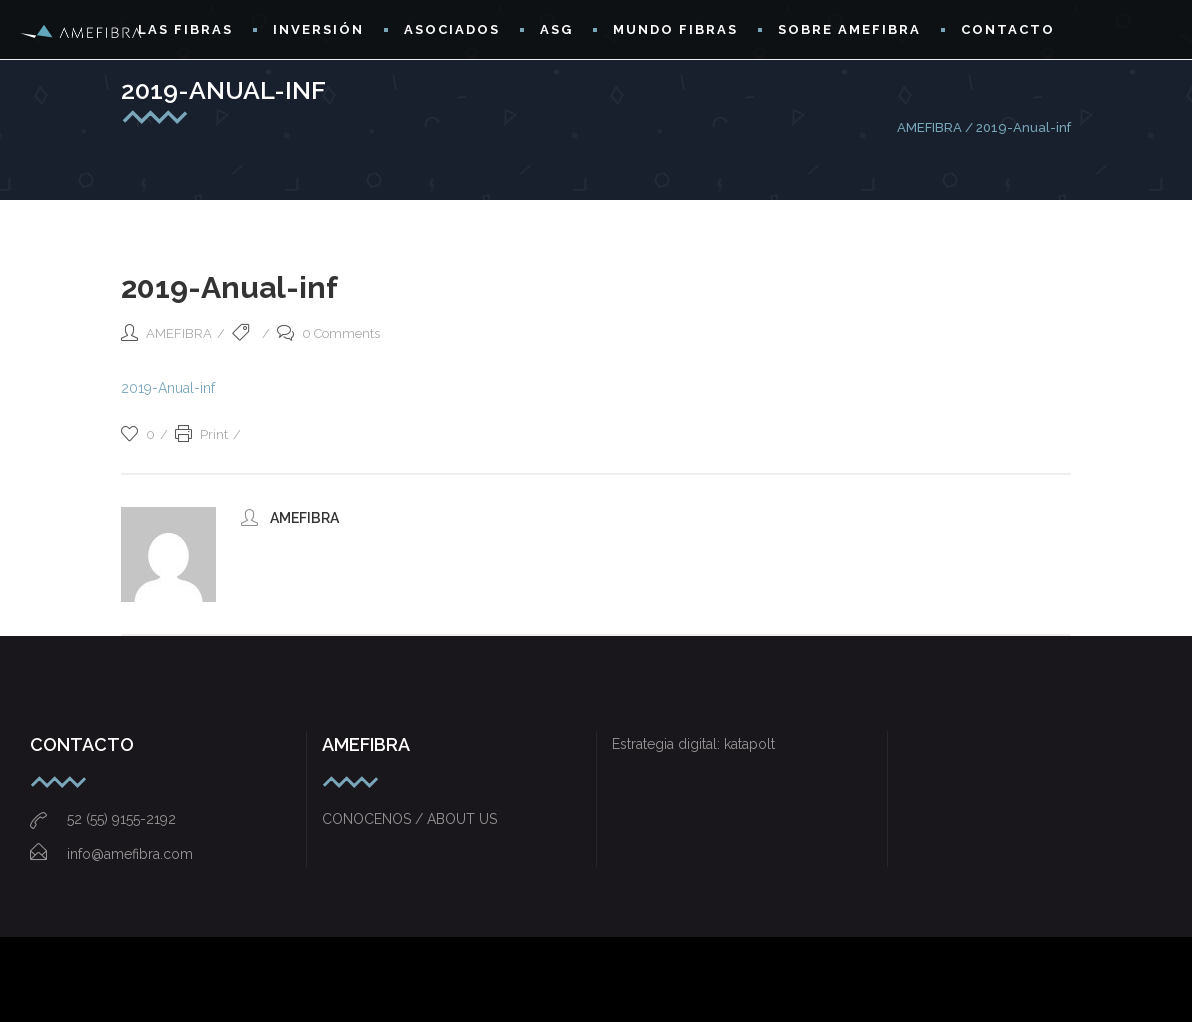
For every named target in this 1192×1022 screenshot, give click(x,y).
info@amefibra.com (111, 854)
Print (201, 434)
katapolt (749, 744)
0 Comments (328, 333)
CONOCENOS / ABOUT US (409, 819)
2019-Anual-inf (168, 388)
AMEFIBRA (929, 127)
